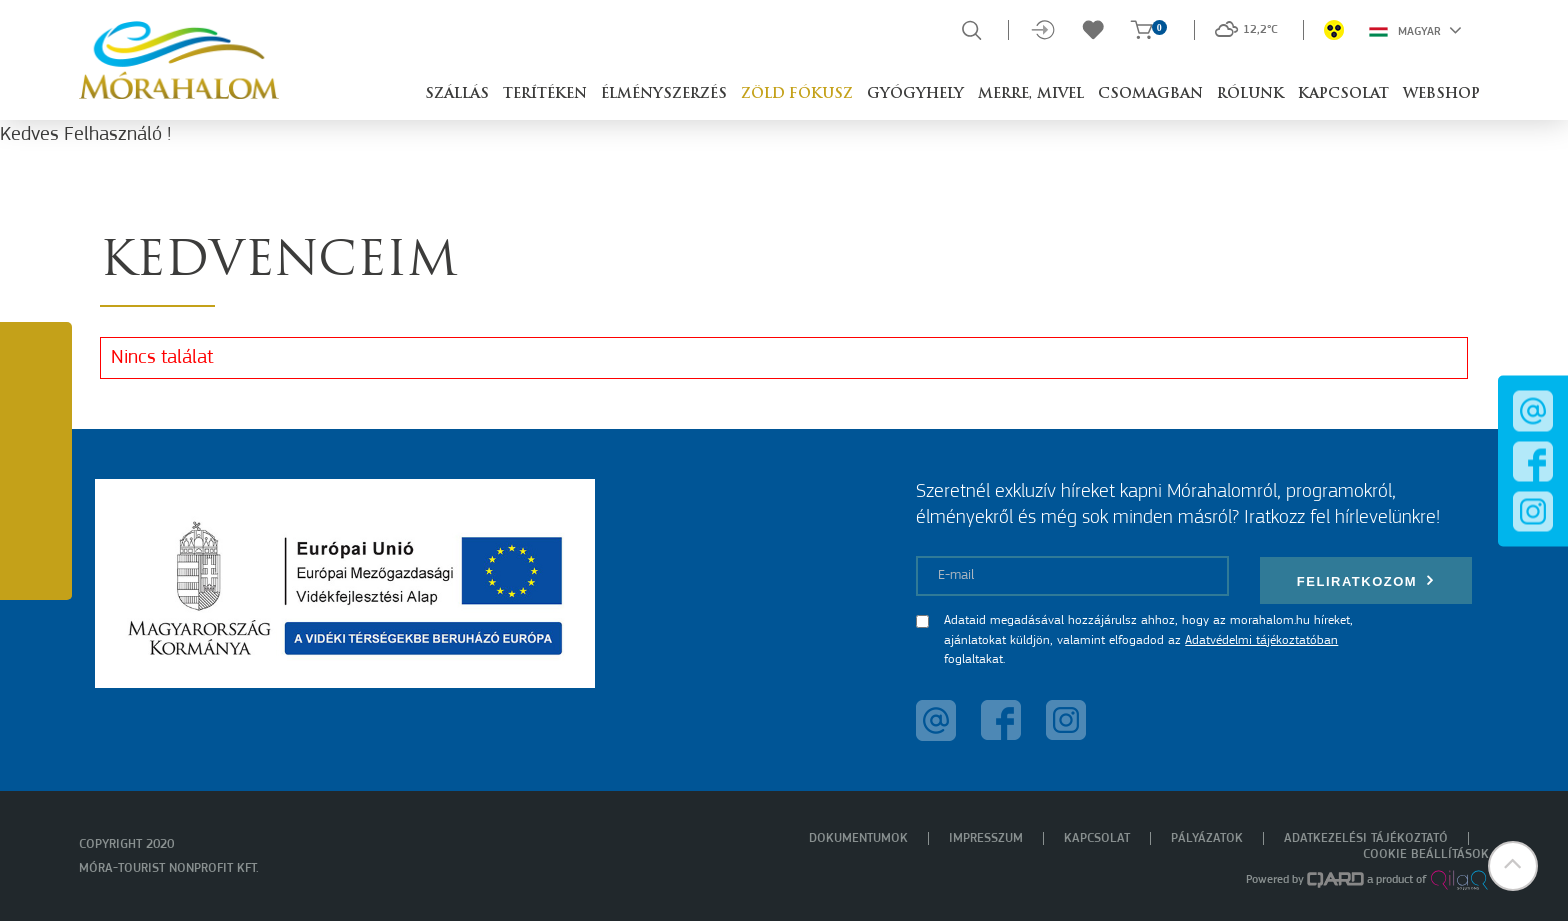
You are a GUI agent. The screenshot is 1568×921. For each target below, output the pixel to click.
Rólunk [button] (1250, 94)
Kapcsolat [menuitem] (1097, 838)
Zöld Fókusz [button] (797, 94)
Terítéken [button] (545, 94)
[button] (1513, 866)
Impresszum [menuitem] (986, 838)
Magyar (1415, 30)
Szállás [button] (457, 94)
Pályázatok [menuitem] (1207, 838)
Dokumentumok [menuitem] (858, 838)
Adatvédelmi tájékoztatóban (1261, 640)
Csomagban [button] (1150, 94)
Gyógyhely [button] (915, 94)
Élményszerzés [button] (664, 94)
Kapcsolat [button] (1343, 94)
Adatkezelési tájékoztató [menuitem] (1366, 838)
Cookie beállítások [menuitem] (1426, 854)
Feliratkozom (1366, 580)
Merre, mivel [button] (1031, 94)
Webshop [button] (1441, 94)
